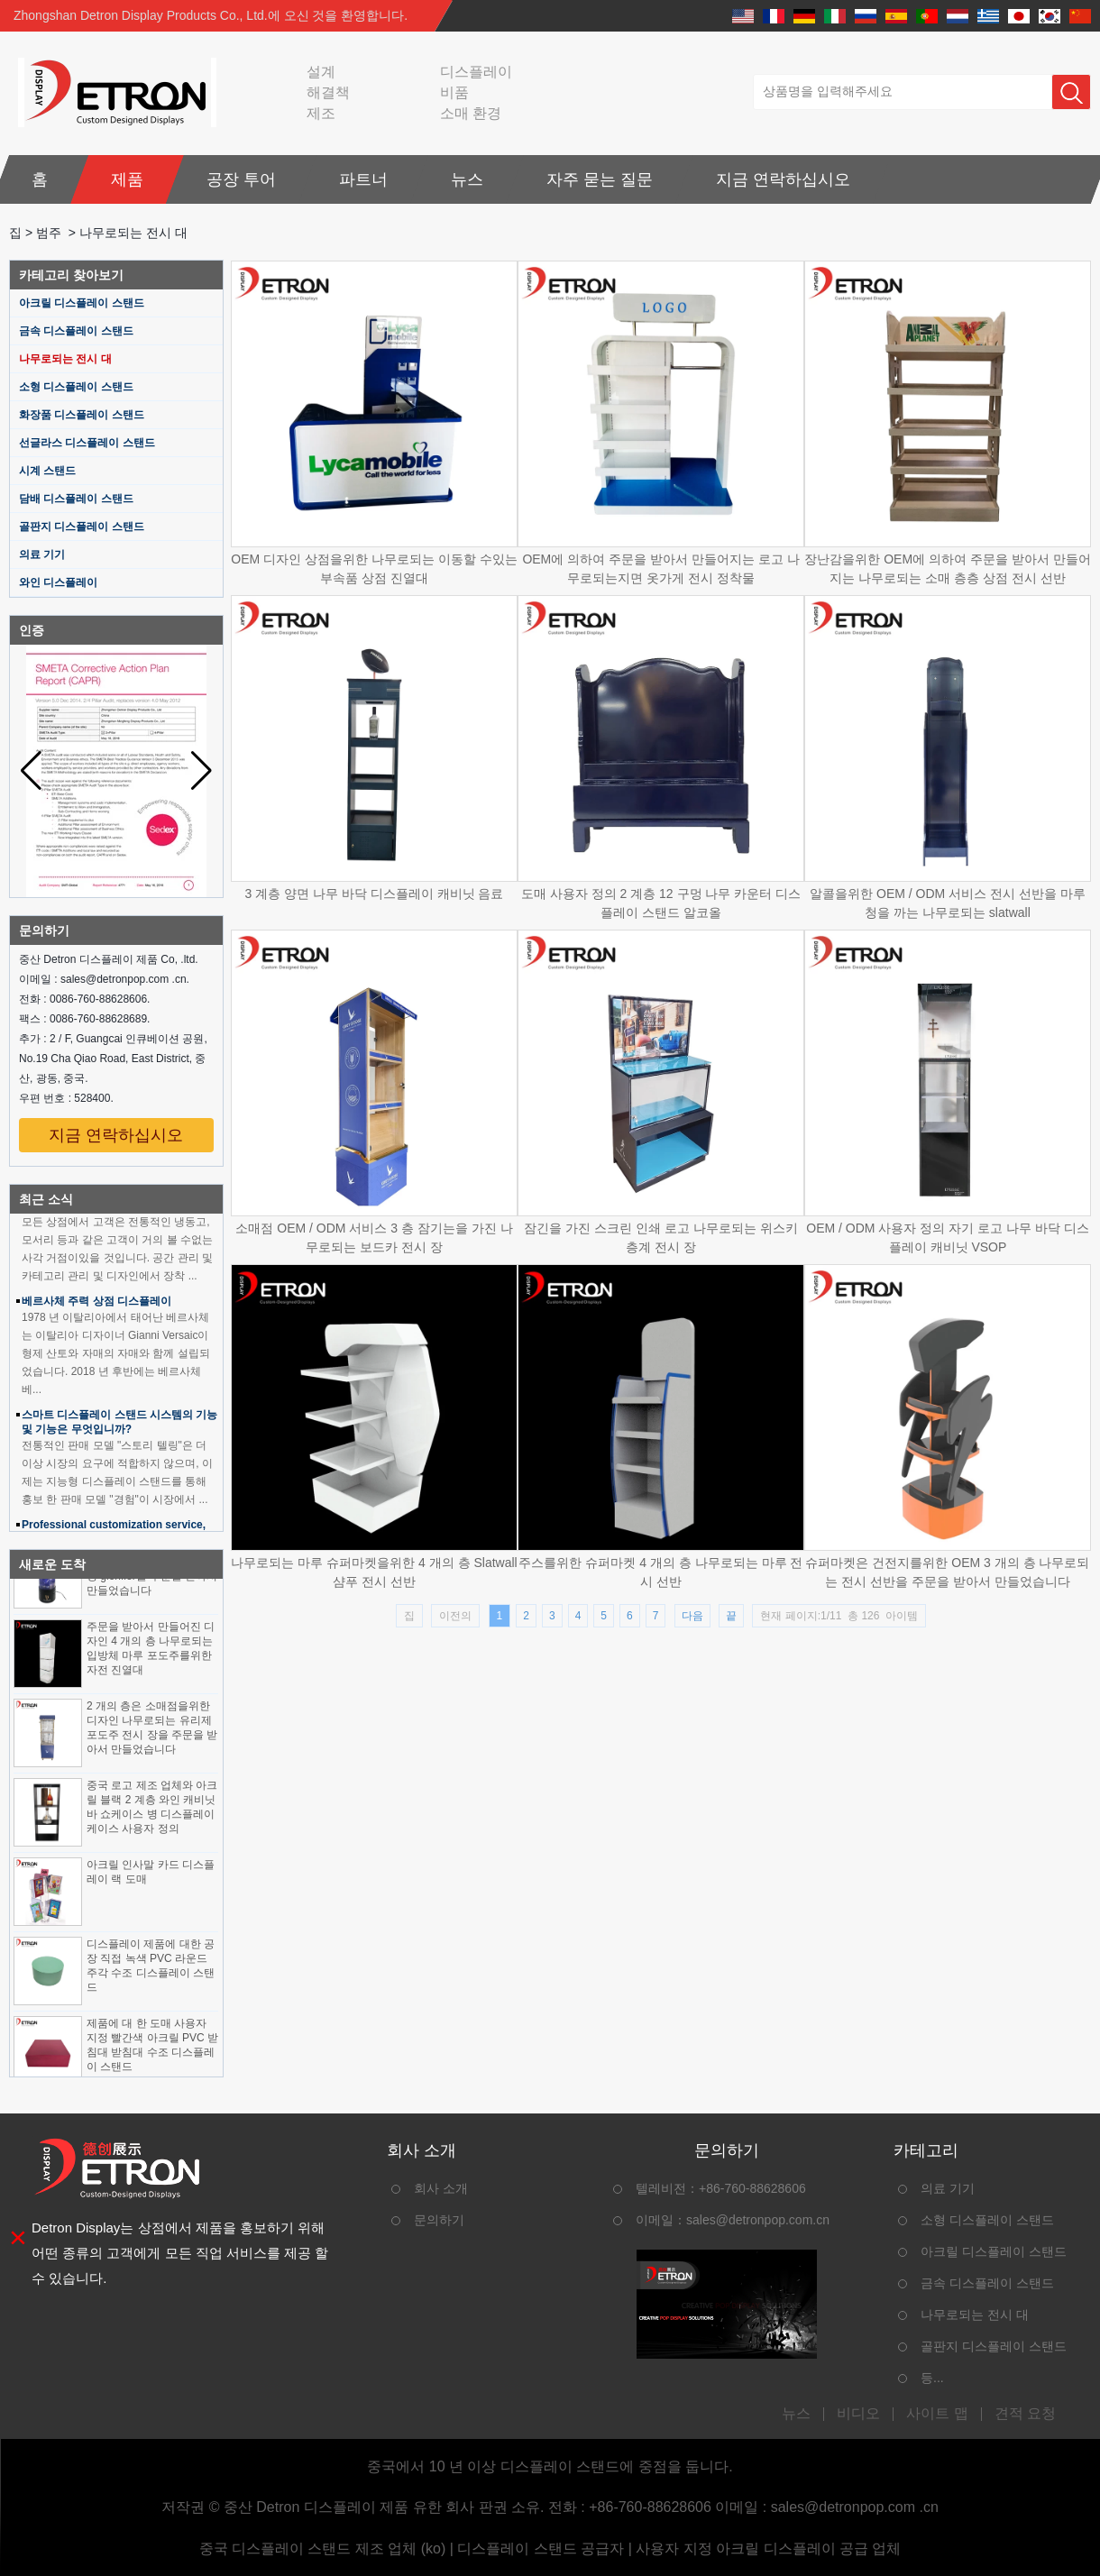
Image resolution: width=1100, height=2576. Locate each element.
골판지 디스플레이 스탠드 (81, 526)
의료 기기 (42, 554)
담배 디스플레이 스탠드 (76, 498)
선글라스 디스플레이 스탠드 (87, 442)
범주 (48, 232)
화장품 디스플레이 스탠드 (81, 414)
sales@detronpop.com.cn (758, 2220)
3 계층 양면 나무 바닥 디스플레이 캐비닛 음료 (373, 893)
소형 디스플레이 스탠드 (76, 386)
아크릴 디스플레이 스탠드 (81, 303)
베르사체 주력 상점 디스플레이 (96, 1304)
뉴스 (467, 179)
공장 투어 (241, 179)
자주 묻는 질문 (599, 179)
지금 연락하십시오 (783, 179)
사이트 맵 (936, 2413)
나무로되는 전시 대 (65, 359)
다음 (692, 1615)
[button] (201, 771)
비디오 (858, 2413)
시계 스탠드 (47, 470)
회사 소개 (441, 2188)
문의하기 (439, 2220)
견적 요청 (1025, 2413)
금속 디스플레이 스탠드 (76, 331)
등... (932, 2377)
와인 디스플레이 (58, 582)
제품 (127, 179)
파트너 (363, 179)
